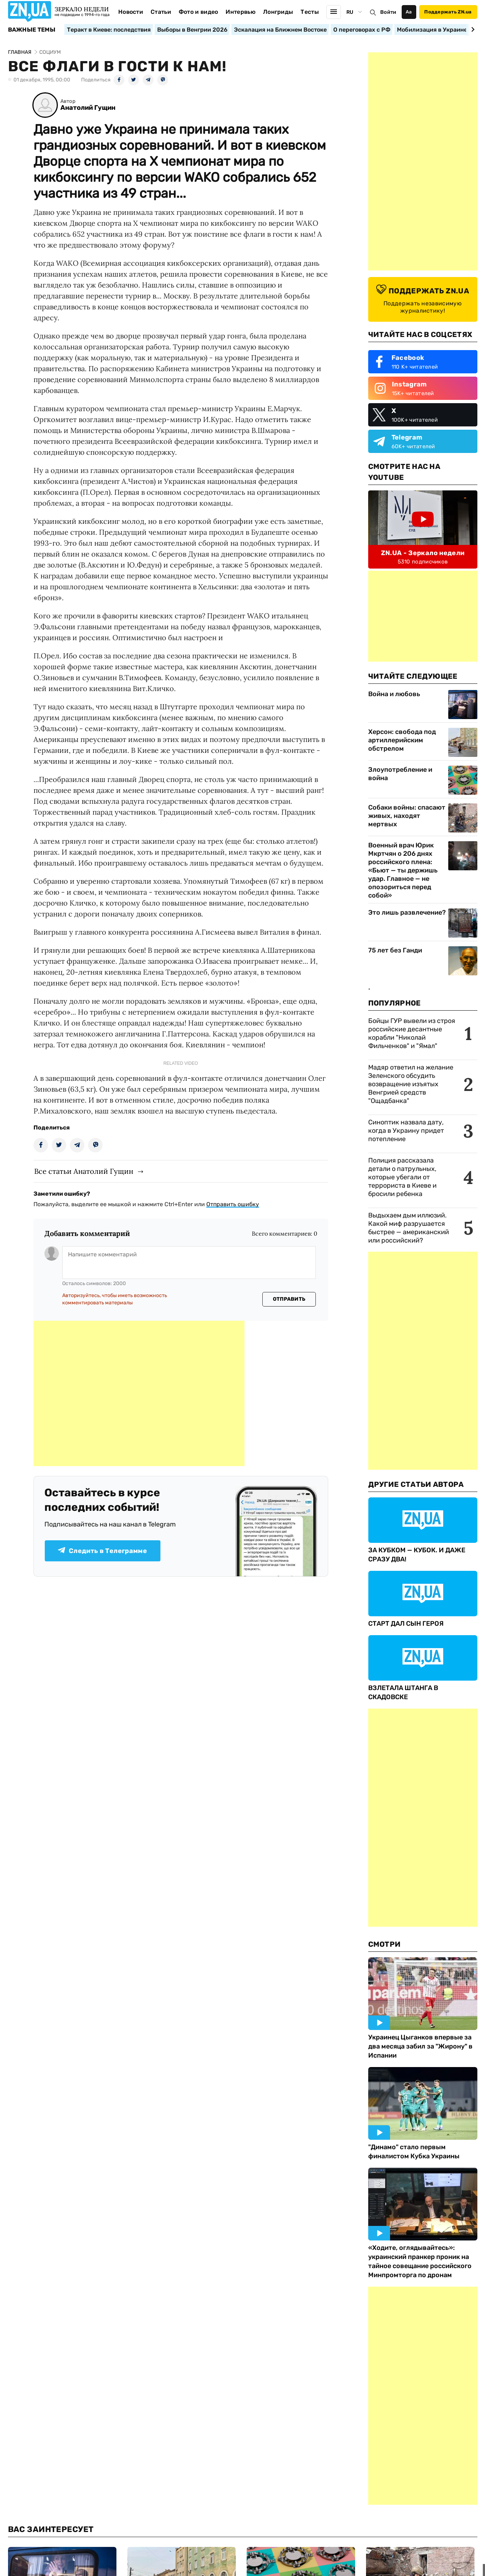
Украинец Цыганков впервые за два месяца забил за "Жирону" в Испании (420, 2046)
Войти (388, 12)
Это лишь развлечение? (407, 912)
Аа (409, 12)
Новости (130, 11)
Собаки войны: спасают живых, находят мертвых (406, 815)
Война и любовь (394, 694)
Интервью (240, 11)
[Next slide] (471, 29)
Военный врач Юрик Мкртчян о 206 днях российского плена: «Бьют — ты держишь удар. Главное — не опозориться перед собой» (403, 870)
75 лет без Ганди (395, 950)
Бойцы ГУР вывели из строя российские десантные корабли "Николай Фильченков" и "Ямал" (411, 1033)
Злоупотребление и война (400, 774)
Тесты (310, 11)
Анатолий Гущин (87, 108)
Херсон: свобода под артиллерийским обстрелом (402, 740)
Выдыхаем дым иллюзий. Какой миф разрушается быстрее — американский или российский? (408, 1227)
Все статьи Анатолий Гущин (83, 1171)
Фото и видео (198, 11)
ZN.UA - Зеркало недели (423, 553)
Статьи (161, 11)
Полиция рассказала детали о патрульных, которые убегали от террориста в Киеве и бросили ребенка (402, 1177)
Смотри (384, 1944)
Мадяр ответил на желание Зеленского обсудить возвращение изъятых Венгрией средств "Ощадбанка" (410, 1084)
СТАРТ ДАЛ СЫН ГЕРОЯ (406, 1624)
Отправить (289, 1299)
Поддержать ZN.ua (448, 12)
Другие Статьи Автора (416, 1484)
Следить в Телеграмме (102, 1551)
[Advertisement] (139, 1393)
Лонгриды (278, 11)
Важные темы (32, 30)
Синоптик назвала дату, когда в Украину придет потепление (406, 1130)
